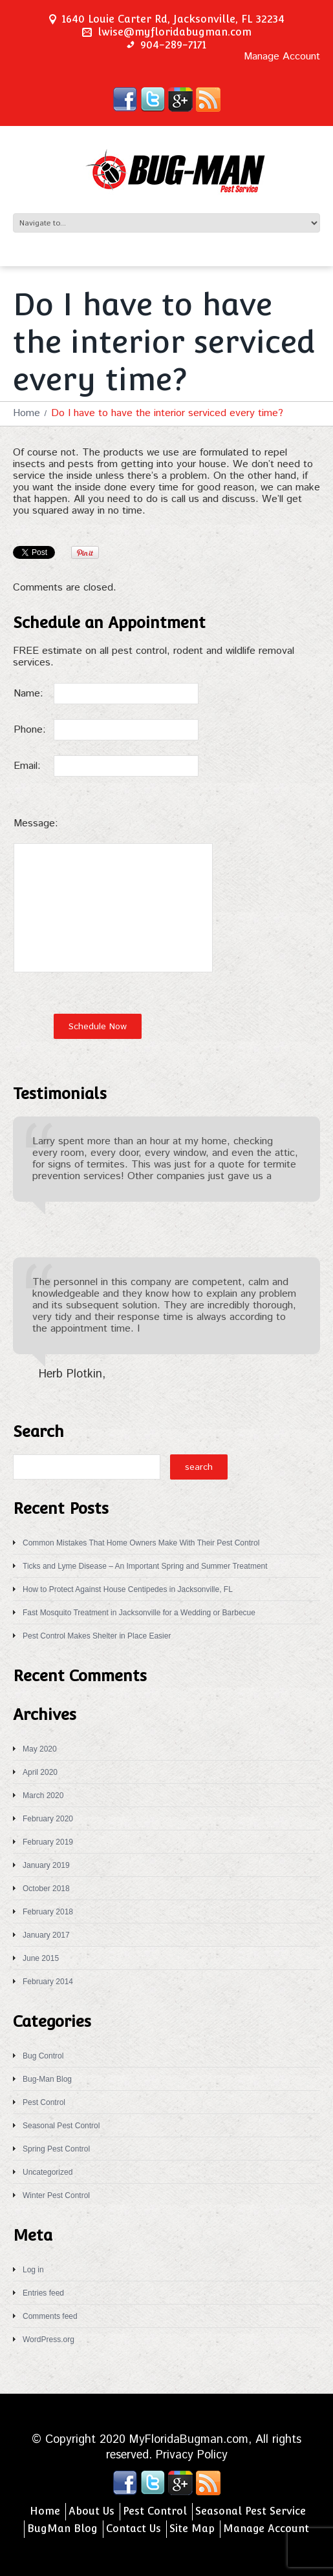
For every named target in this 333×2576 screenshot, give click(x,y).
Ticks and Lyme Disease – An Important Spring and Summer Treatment (145, 1566)
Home (26, 413)
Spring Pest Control (56, 2148)
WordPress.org (48, 2339)
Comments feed (50, 2316)
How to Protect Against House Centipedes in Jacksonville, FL (128, 1589)
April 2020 (40, 1772)
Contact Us (133, 2528)
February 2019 (48, 1842)
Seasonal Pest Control (61, 2125)
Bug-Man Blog (47, 2079)
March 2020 (43, 1795)
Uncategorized (47, 2172)
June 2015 (41, 1958)
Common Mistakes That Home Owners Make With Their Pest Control (141, 1542)
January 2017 (46, 1935)
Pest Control (44, 2102)
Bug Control (43, 2055)
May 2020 (40, 1749)
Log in (33, 2269)
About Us (91, 2511)
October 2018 (46, 1888)
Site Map (192, 2528)
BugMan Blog (62, 2528)
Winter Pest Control (56, 2195)
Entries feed (43, 2293)
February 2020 (48, 1818)
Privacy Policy (192, 2455)
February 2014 (48, 1981)
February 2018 (48, 1911)
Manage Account (282, 57)
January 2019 (46, 1865)
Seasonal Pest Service (250, 2511)
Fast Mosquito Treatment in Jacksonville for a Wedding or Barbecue (139, 1612)
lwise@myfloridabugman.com (175, 32)
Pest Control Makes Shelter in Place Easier (97, 1635)
